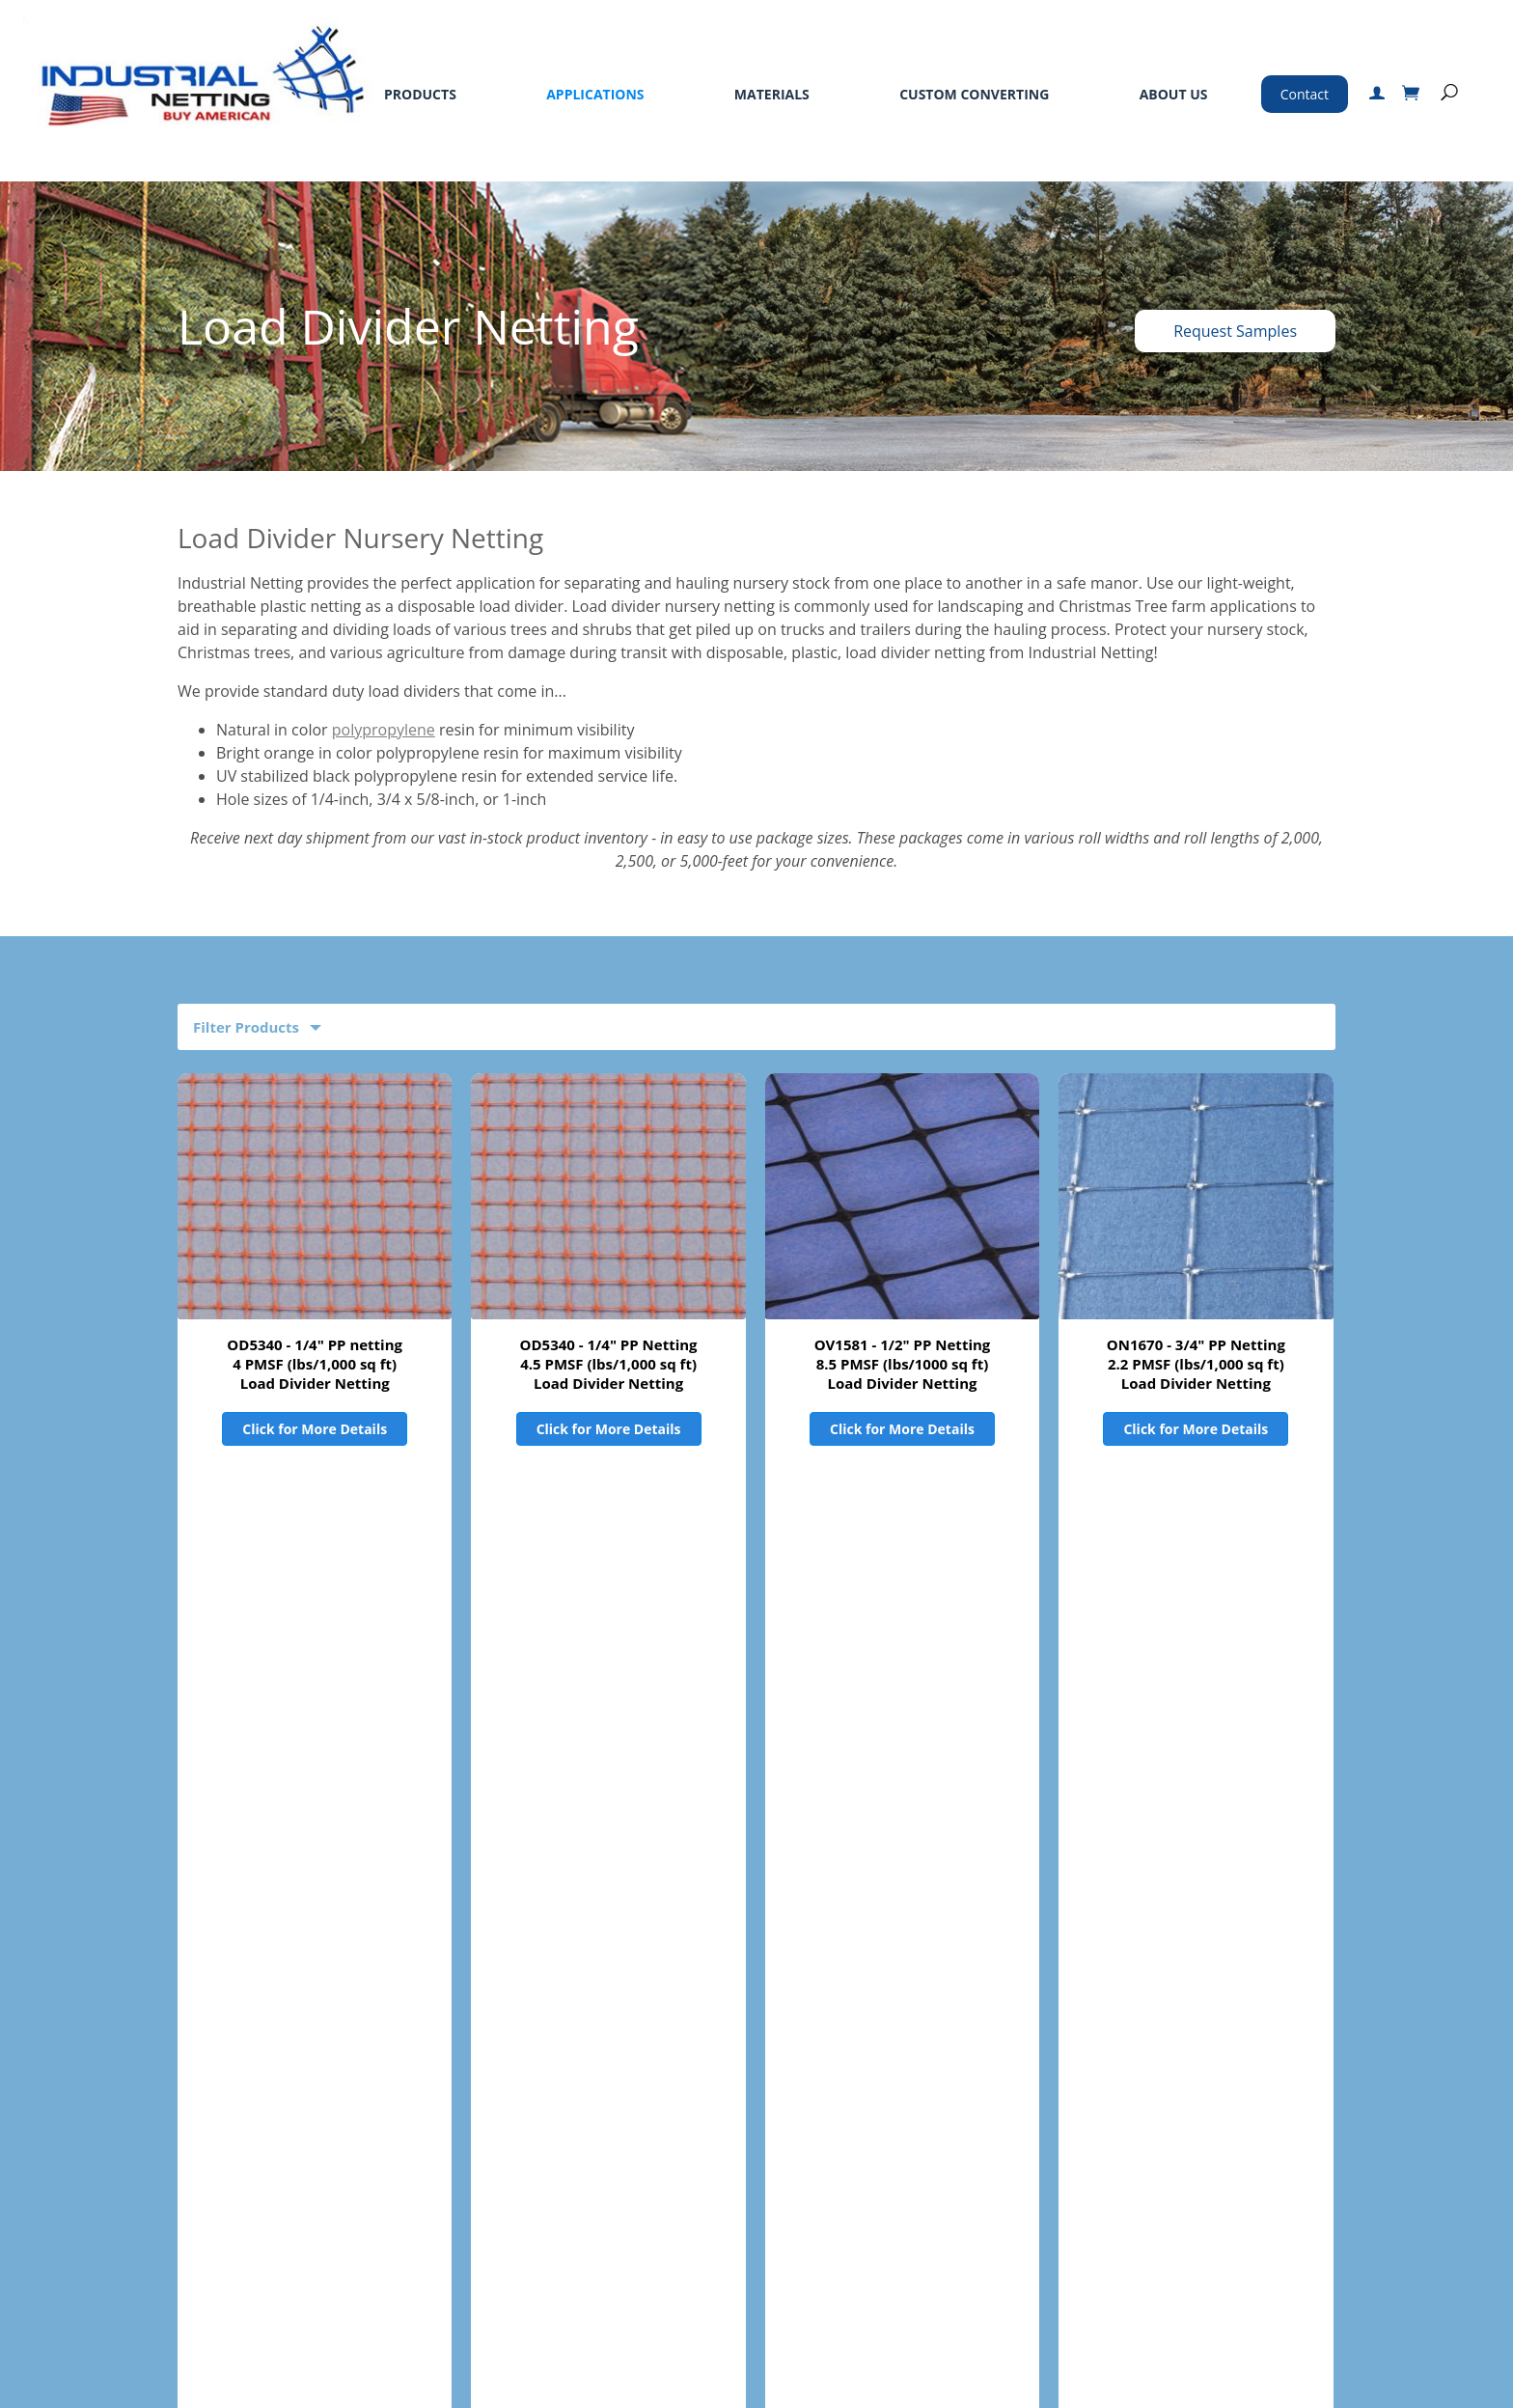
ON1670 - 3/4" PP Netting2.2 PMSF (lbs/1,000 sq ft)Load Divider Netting (1196, 1364)
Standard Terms (566, 2148)
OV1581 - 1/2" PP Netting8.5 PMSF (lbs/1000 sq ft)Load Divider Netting (902, 1364)
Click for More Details (314, 1429)
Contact (1304, 94)
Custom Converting (974, 94)
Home (54, 2148)
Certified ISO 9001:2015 (1100, 2313)
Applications (595, 94)
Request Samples (1235, 331)
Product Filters (246, 1961)
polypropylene (383, 729)
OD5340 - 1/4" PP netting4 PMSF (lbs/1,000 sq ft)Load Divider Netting (314, 1364)
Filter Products (246, 1027)
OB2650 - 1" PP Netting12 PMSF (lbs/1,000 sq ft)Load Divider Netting (315, 1786)
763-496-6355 (1103, 2178)
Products (420, 94)
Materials (772, 94)
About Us (1174, 94)
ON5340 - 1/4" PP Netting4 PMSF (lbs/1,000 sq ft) (608, 1777)
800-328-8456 (1055, 2151)
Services (384, 2148)
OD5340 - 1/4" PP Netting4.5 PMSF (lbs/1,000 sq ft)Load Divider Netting (609, 1364)
